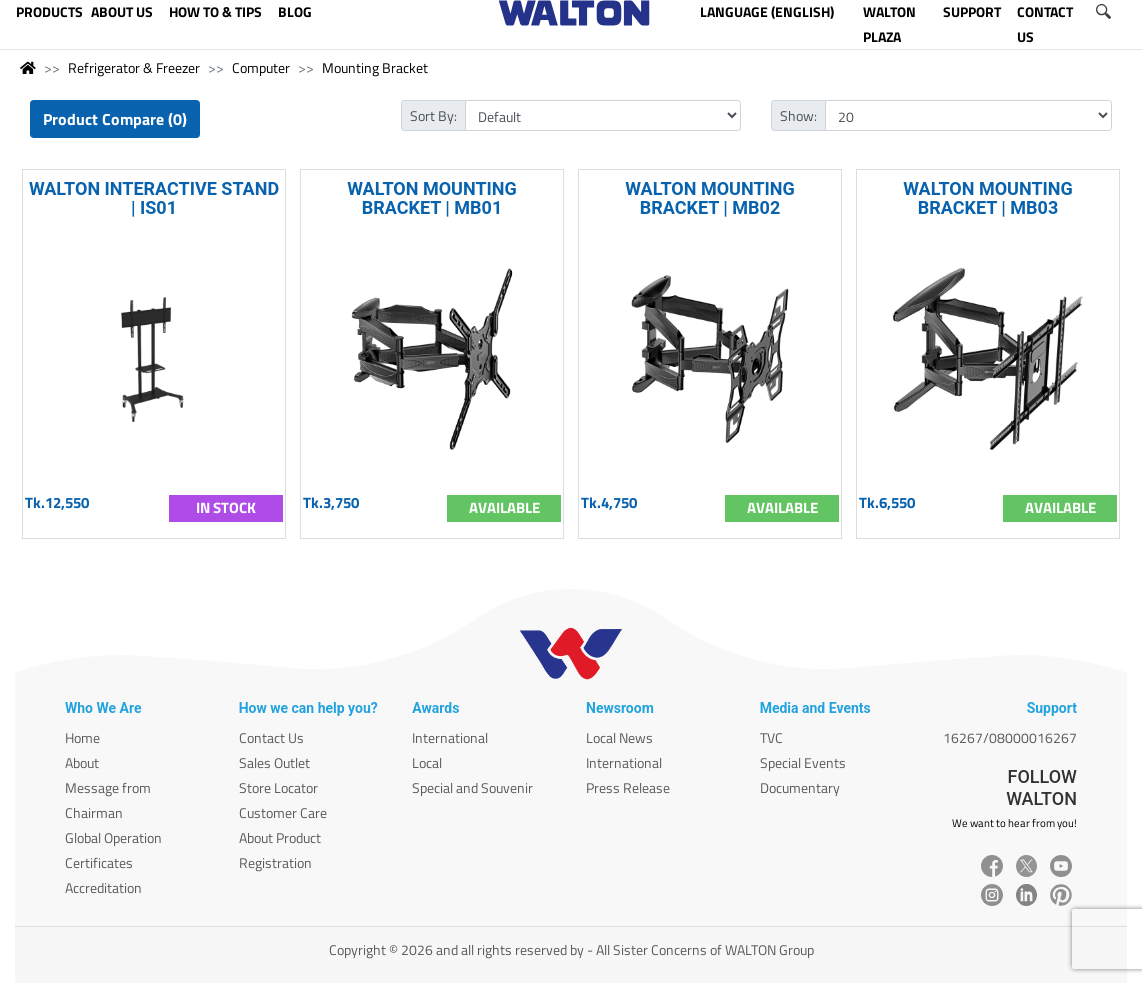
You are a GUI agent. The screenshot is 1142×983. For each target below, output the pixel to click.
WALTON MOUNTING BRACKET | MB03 (988, 198)
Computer (261, 67)
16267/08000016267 (1010, 737)
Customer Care (283, 812)
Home (82, 737)
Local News (619, 737)
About (82, 762)
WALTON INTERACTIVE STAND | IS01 (154, 198)
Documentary (800, 787)
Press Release (628, 787)
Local (427, 762)
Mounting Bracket (375, 67)
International (450, 737)
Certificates (99, 862)
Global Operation (113, 837)
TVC (771, 737)
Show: (798, 115)
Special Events (803, 762)
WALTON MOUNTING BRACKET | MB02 (710, 198)
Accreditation (103, 887)
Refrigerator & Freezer (134, 67)
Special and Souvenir (472, 787)
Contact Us (271, 737)
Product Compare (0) (115, 119)
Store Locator (278, 787)
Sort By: (433, 115)
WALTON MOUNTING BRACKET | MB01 (432, 198)
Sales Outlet (274, 762)
